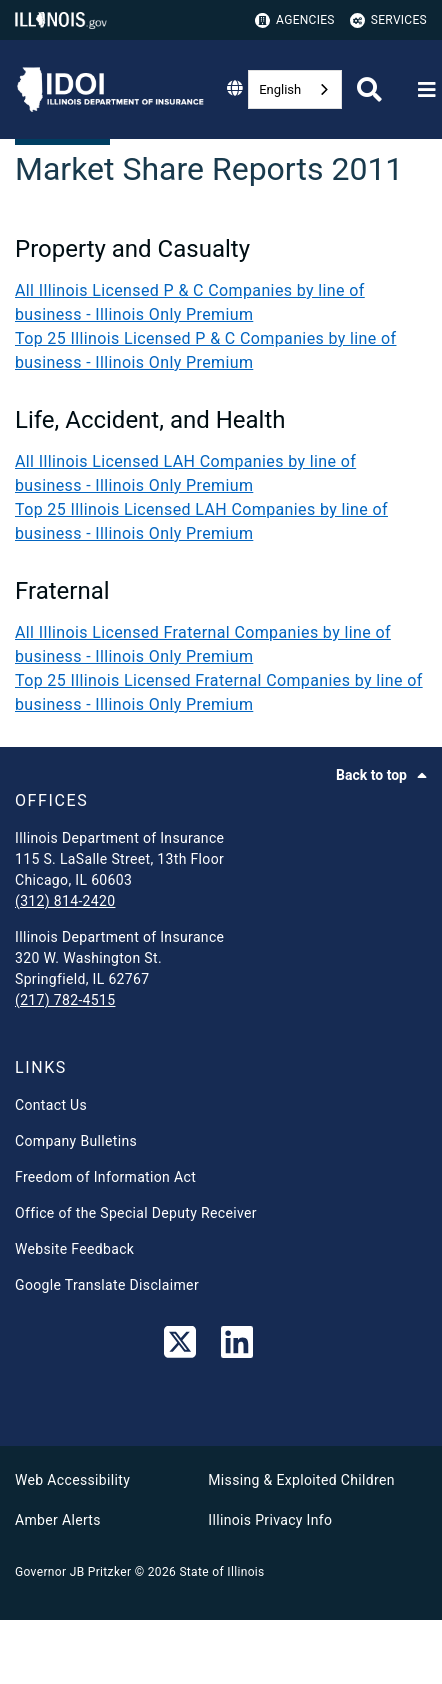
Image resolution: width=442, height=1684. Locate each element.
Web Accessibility (72, 1480)
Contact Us (51, 1105)
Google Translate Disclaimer (107, 1285)
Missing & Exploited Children (301, 1480)
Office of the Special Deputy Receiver (136, 1213)
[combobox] (295, 89)
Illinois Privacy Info (270, 1520)
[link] (180, 1346)
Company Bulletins (76, 1141)
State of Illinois (221, 1572)
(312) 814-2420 (65, 901)
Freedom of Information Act (105, 1177)
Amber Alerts (58, 1520)
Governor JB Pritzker (73, 1572)
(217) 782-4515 (65, 1000)
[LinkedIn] (237, 1346)
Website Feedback (74, 1249)
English (280, 89)
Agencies (295, 20)
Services (388, 20)
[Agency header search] (369, 89)
